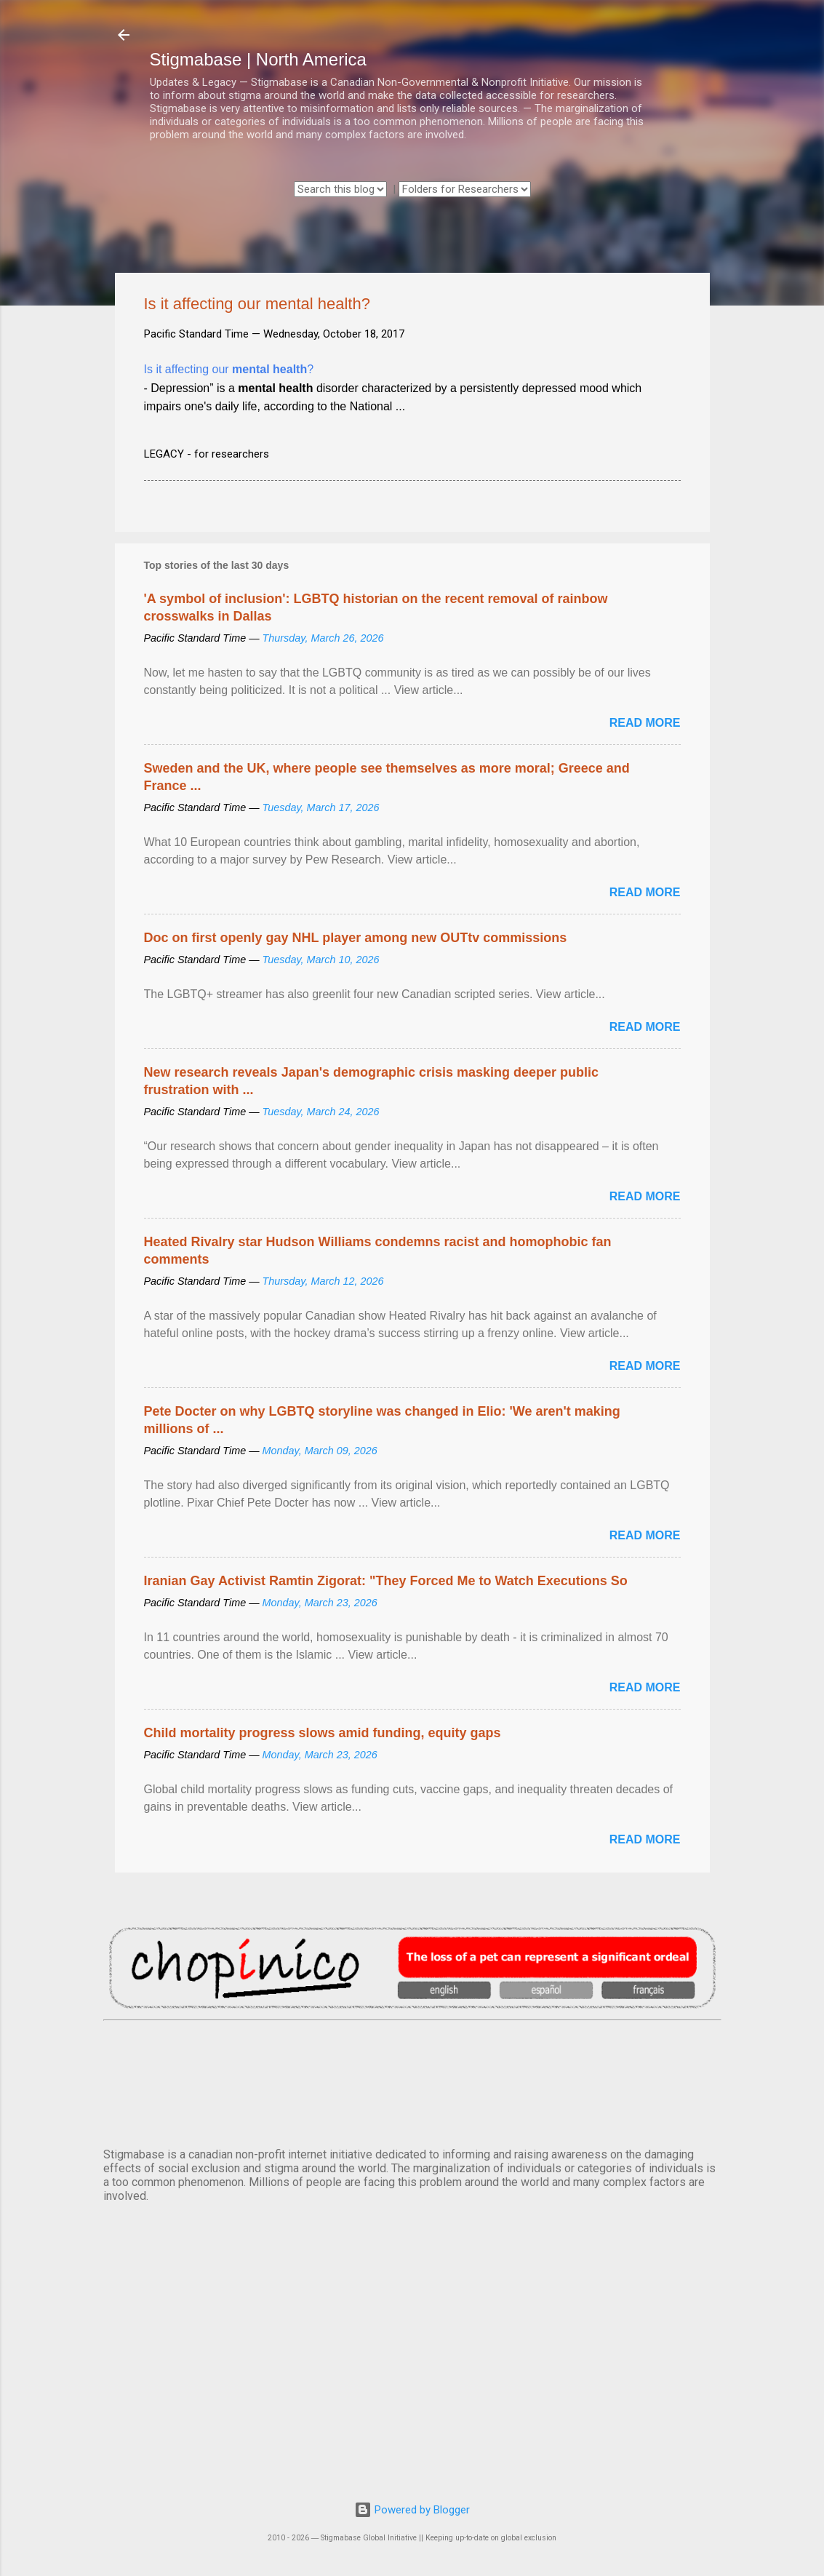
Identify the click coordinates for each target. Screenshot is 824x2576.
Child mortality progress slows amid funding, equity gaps (322, 1733)
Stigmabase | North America (258, 59)
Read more (645, 723)
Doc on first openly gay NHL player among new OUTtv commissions (355, 937)
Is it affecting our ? (229, 369)
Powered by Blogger (412, 2509)
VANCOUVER (412, 2081)
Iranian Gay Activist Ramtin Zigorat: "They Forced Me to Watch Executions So (386, 1581)
